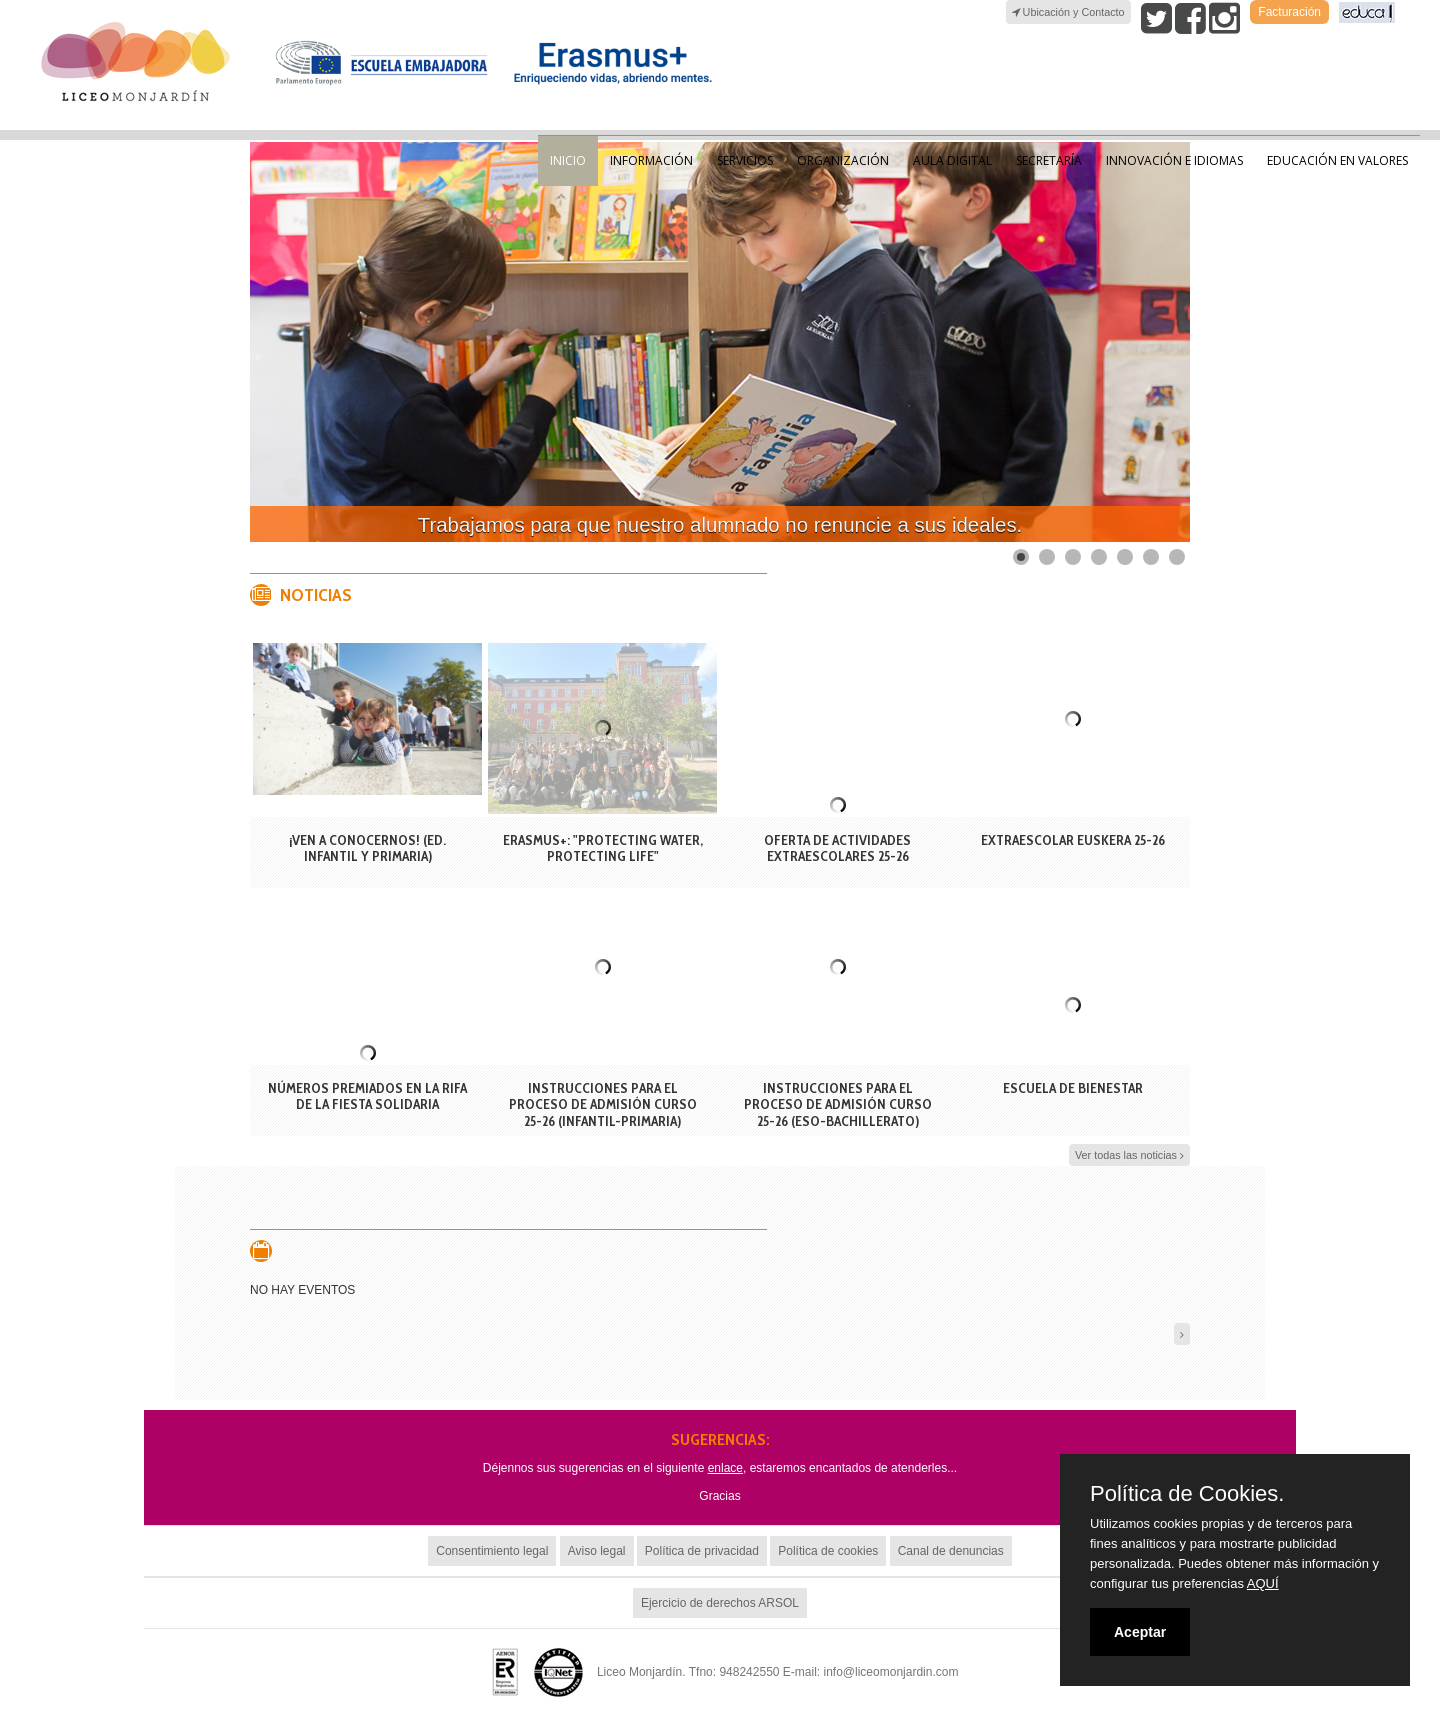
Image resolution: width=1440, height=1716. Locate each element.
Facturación (1289, 12)
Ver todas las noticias (1129, 1155)
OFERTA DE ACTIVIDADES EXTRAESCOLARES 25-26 (837, 848)
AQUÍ (1263, 1583)
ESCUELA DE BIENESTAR (1073, 1088)
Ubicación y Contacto (1068, 12)
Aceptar (1140, 1632)
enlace (725, 1468)
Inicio (568, 160)
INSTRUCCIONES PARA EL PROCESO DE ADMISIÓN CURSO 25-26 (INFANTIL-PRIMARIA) (603, 1105)
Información (651, 160)
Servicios (745, 160)
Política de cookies (828, 1551)
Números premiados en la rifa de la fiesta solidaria (367, 1096)
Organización (843, 160)
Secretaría (1049, 160)
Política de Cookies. (1187, 1494)
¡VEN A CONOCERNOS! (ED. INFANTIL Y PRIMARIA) (367, 848)
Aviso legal (597, 1551)
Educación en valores (1337, 160)
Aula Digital (952, 160)
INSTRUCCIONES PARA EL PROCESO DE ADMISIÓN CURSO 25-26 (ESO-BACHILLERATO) (838, 1105)
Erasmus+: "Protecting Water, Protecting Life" (603, 848)
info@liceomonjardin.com (891, 1672)
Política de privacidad (702, 1551)
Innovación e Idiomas (1174, 160)
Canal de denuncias (951, 1551)
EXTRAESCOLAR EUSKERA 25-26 (1073, 840)
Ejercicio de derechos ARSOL (720, 1603)
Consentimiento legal (492, 1551)
